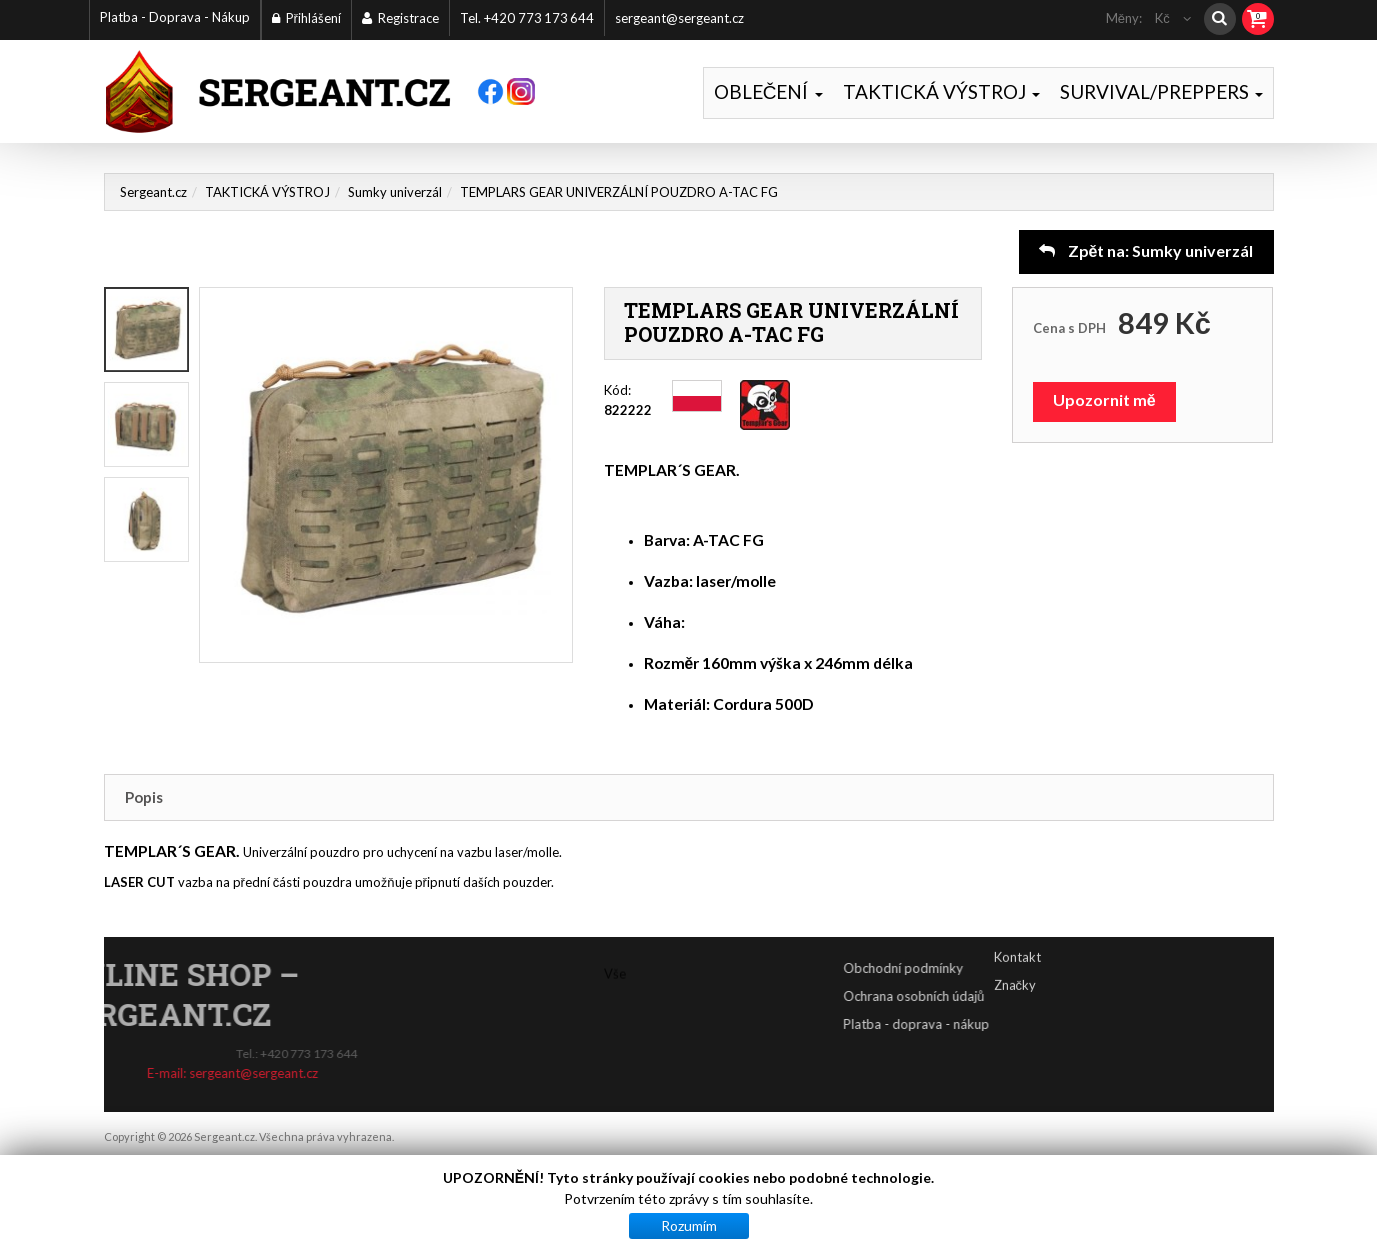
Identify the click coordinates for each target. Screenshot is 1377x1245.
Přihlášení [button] (306, 18)
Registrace (400, 18)
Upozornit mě (1104, 399)
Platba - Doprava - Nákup (175, 17)
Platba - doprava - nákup (988, 1024)
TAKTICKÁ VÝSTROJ (941, 91)
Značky (1015, 965)
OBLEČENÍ (768, 91)
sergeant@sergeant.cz (679, 18)
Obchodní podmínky (975, 968)
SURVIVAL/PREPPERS (1161, 91)
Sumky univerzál (395, 192)
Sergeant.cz (153, 192)
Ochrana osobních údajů (985, 996)
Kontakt (1017, 937)
